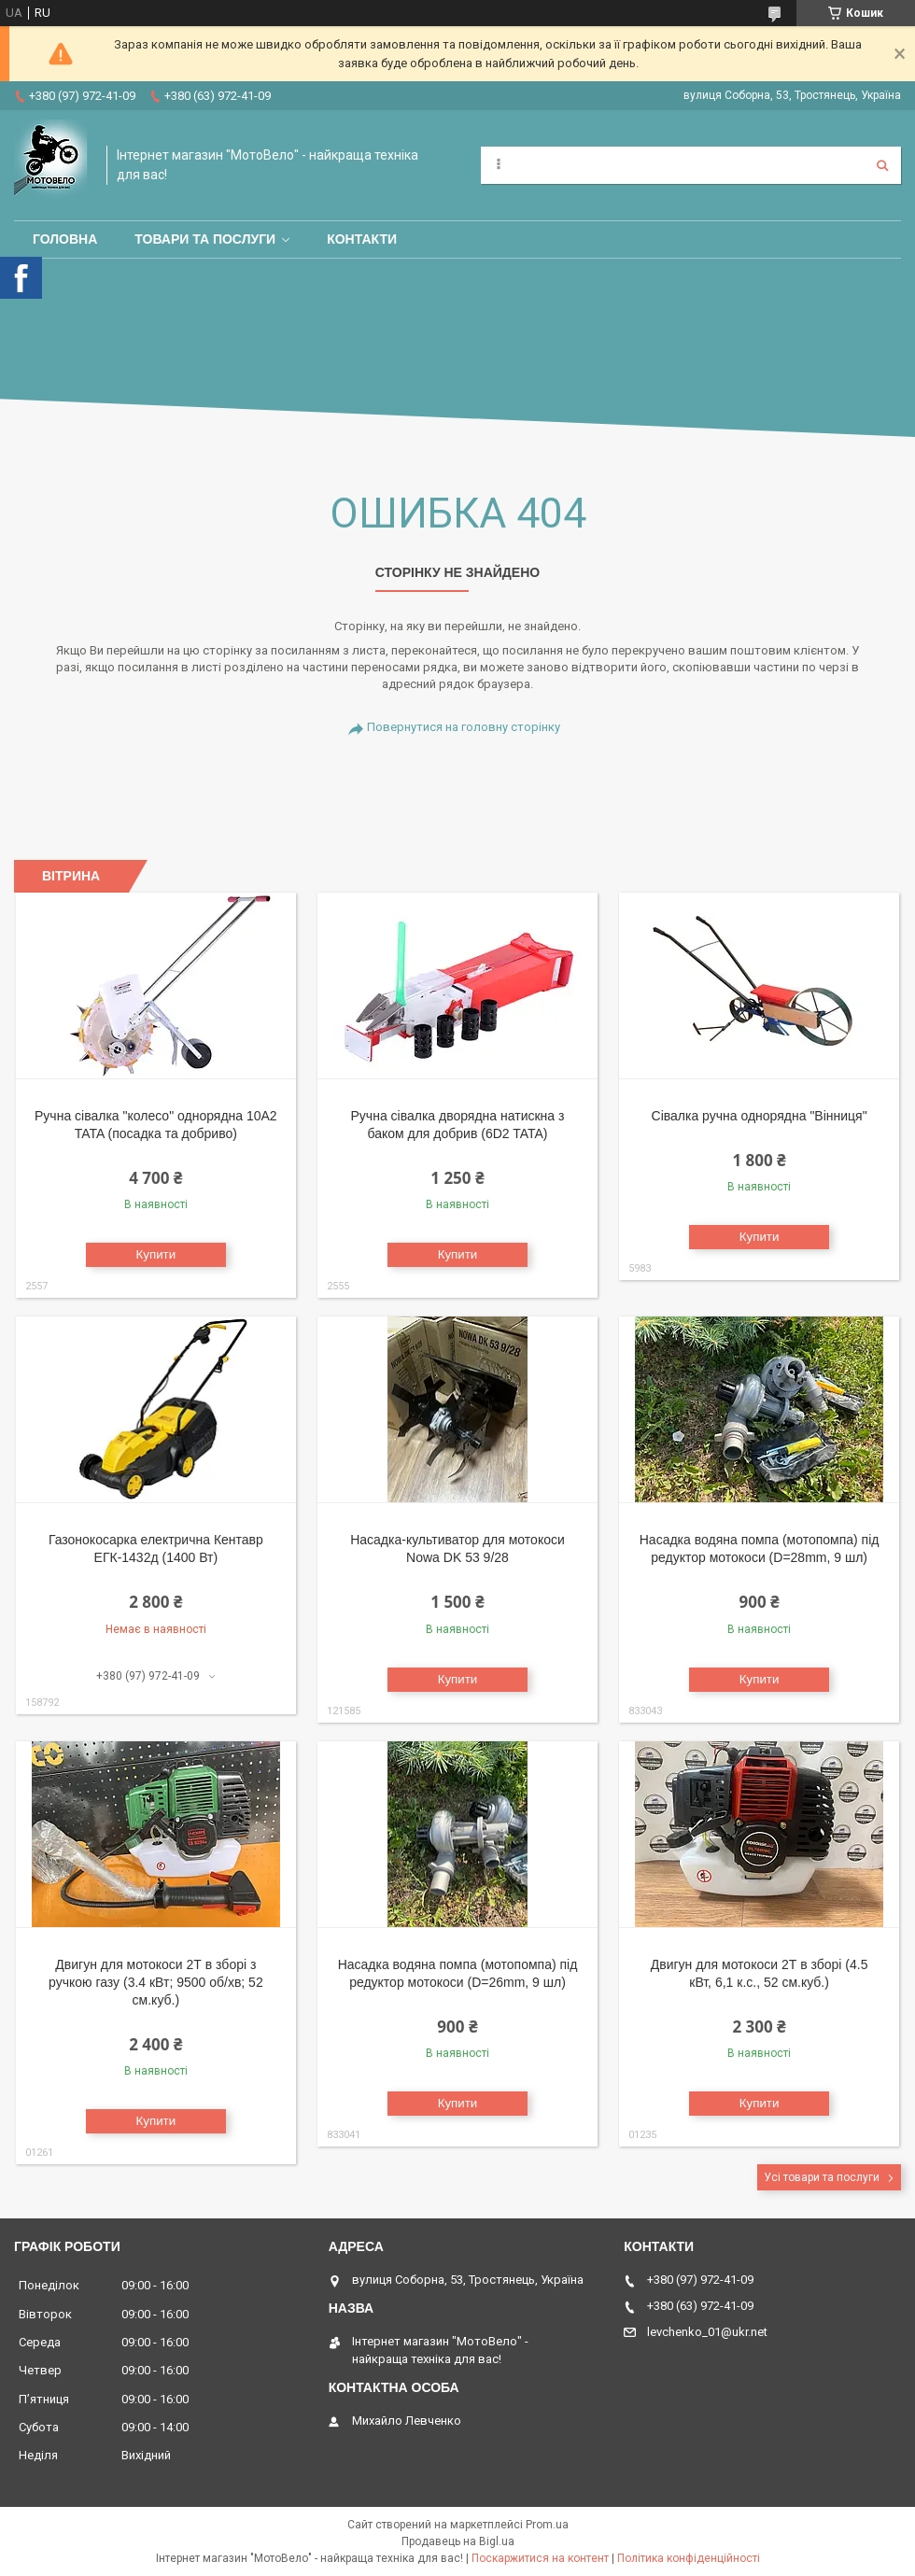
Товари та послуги (204, 239)
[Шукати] (882, 165)
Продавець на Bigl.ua (457, 2541)
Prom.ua (547, 2524)
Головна (65, 239)
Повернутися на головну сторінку (463, 727)
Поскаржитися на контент (540, 2558)
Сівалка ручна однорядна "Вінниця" (759, 1115)
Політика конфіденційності (688, 2558)
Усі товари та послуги (822, 2177)
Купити (156, 1254)
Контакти (362, 239)
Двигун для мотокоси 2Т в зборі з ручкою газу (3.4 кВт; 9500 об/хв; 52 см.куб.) (156, 1982)
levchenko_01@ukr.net (707, 2332)
